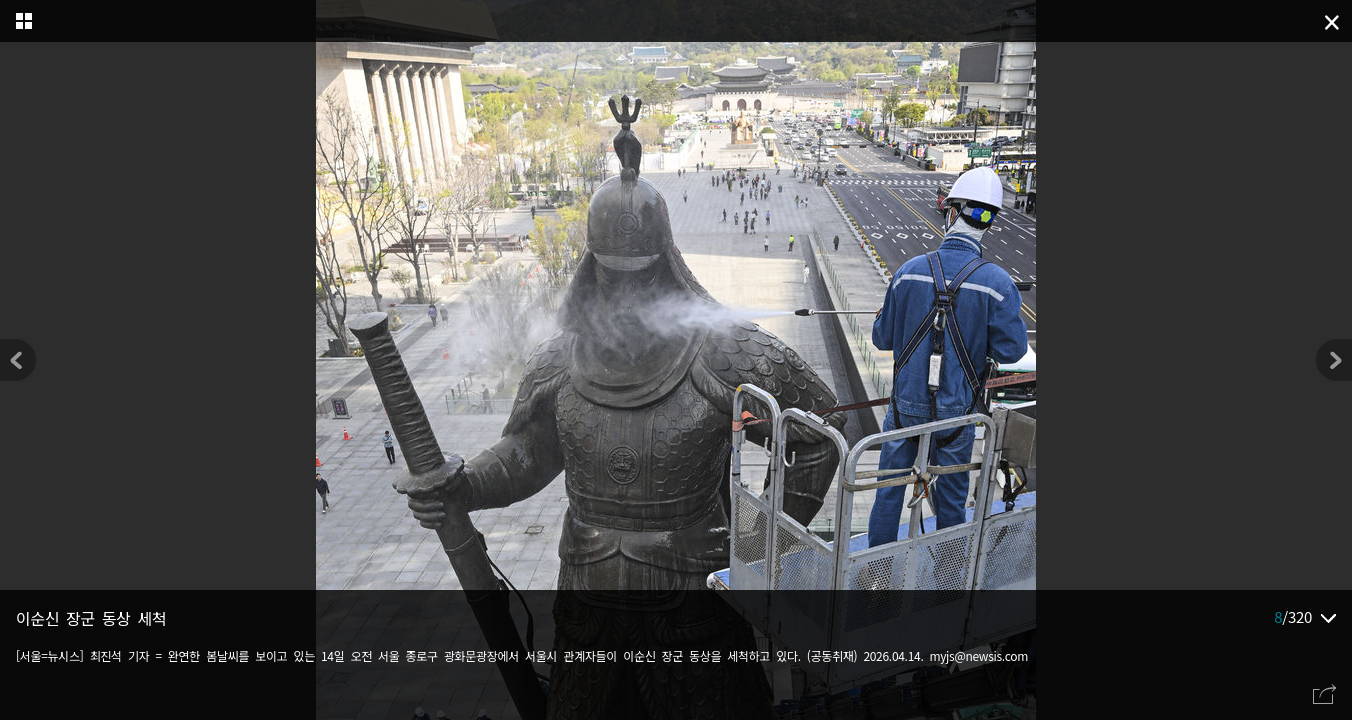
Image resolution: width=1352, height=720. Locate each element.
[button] (1334, 360)
